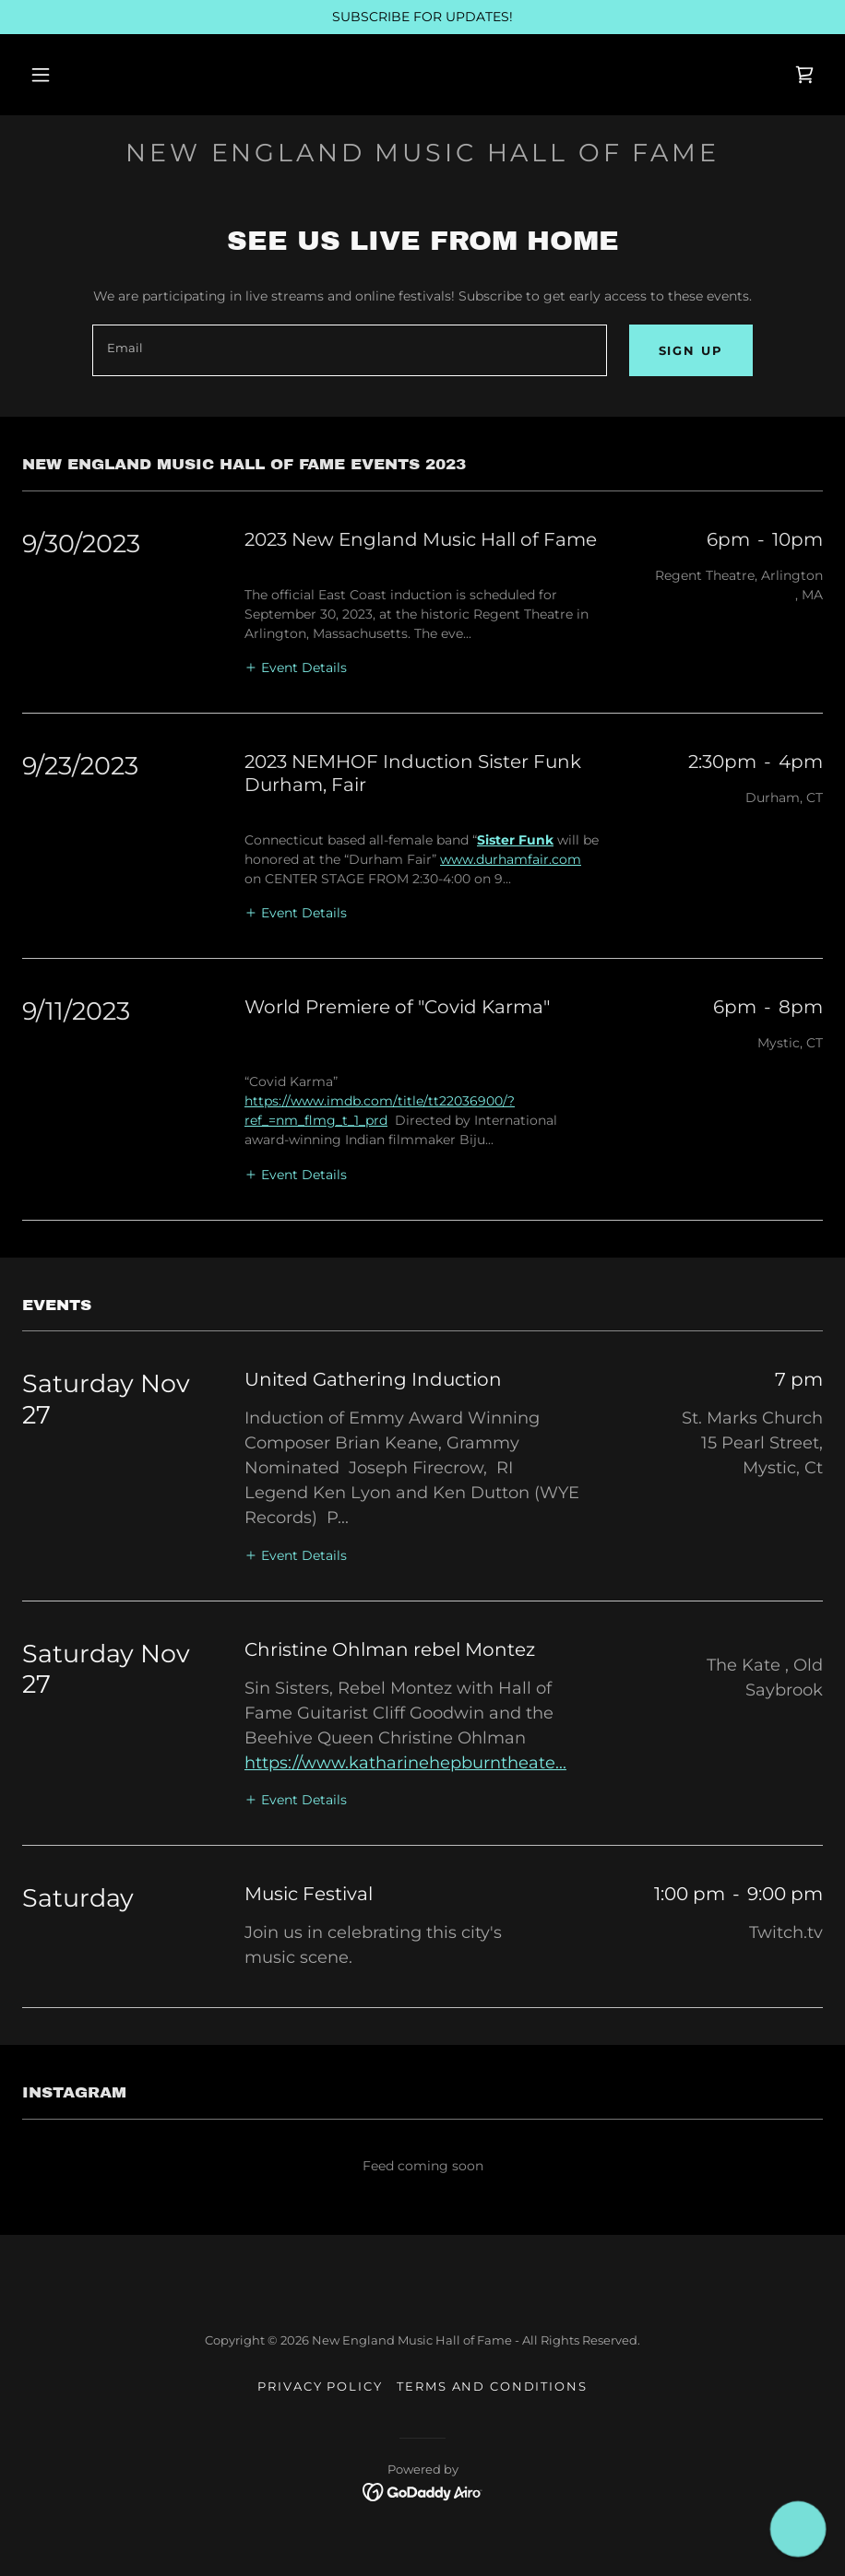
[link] (804, 74)
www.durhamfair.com (510, 859)
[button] (40, 74)
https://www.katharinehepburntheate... (405, 1763)
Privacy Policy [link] (319, 2386)
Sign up (691, 350)
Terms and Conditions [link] (492, 2386)
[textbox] (349, 350)
